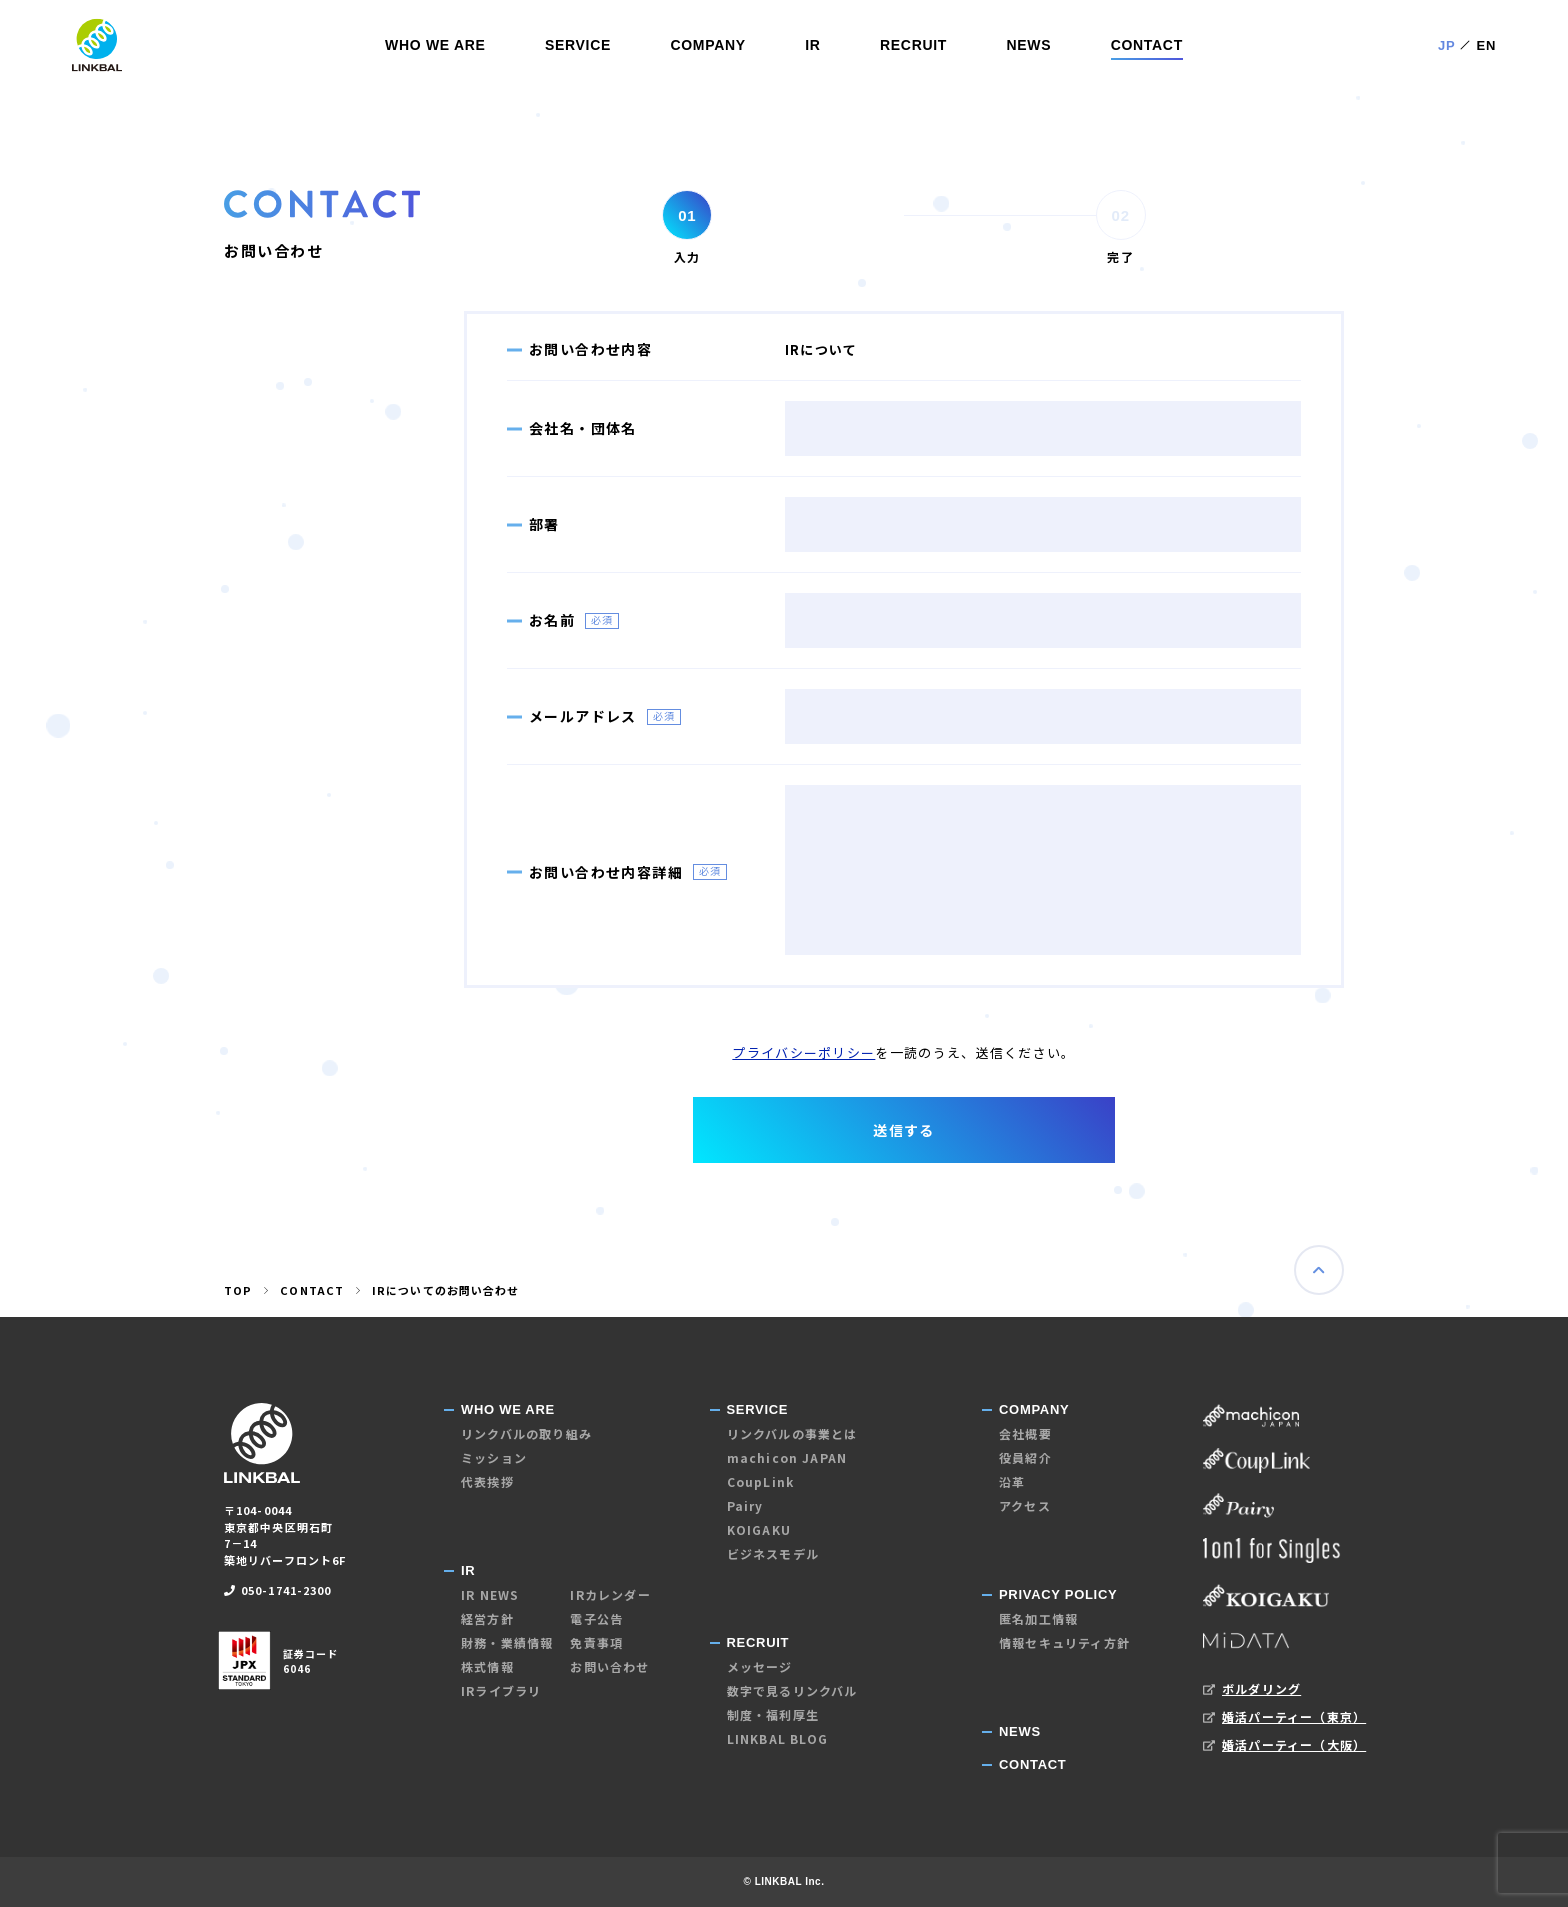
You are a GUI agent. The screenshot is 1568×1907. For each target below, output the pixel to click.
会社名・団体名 (583, 428)
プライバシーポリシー (803, 1052)
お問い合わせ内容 (590, 349)
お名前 (552, 620)
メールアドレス (583, 716)
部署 (544, 524)
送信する (904, 1130)
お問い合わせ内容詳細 (606, 872)
